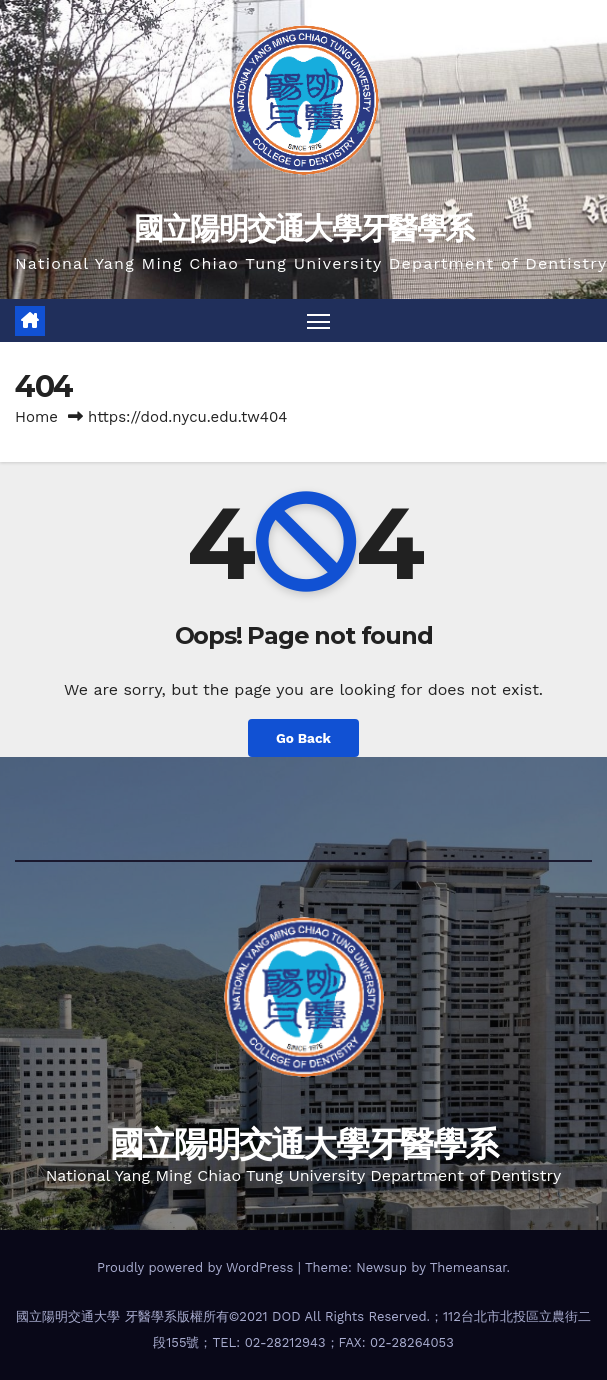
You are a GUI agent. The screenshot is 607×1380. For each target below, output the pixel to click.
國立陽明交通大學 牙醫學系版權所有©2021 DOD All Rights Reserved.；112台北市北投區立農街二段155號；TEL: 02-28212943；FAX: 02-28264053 (303, 1329)
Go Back (303, 738)
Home (36, 417)
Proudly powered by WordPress (197, 1267)
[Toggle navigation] (318, 320)
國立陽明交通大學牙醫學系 (304, 228)
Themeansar (468, 1267)
